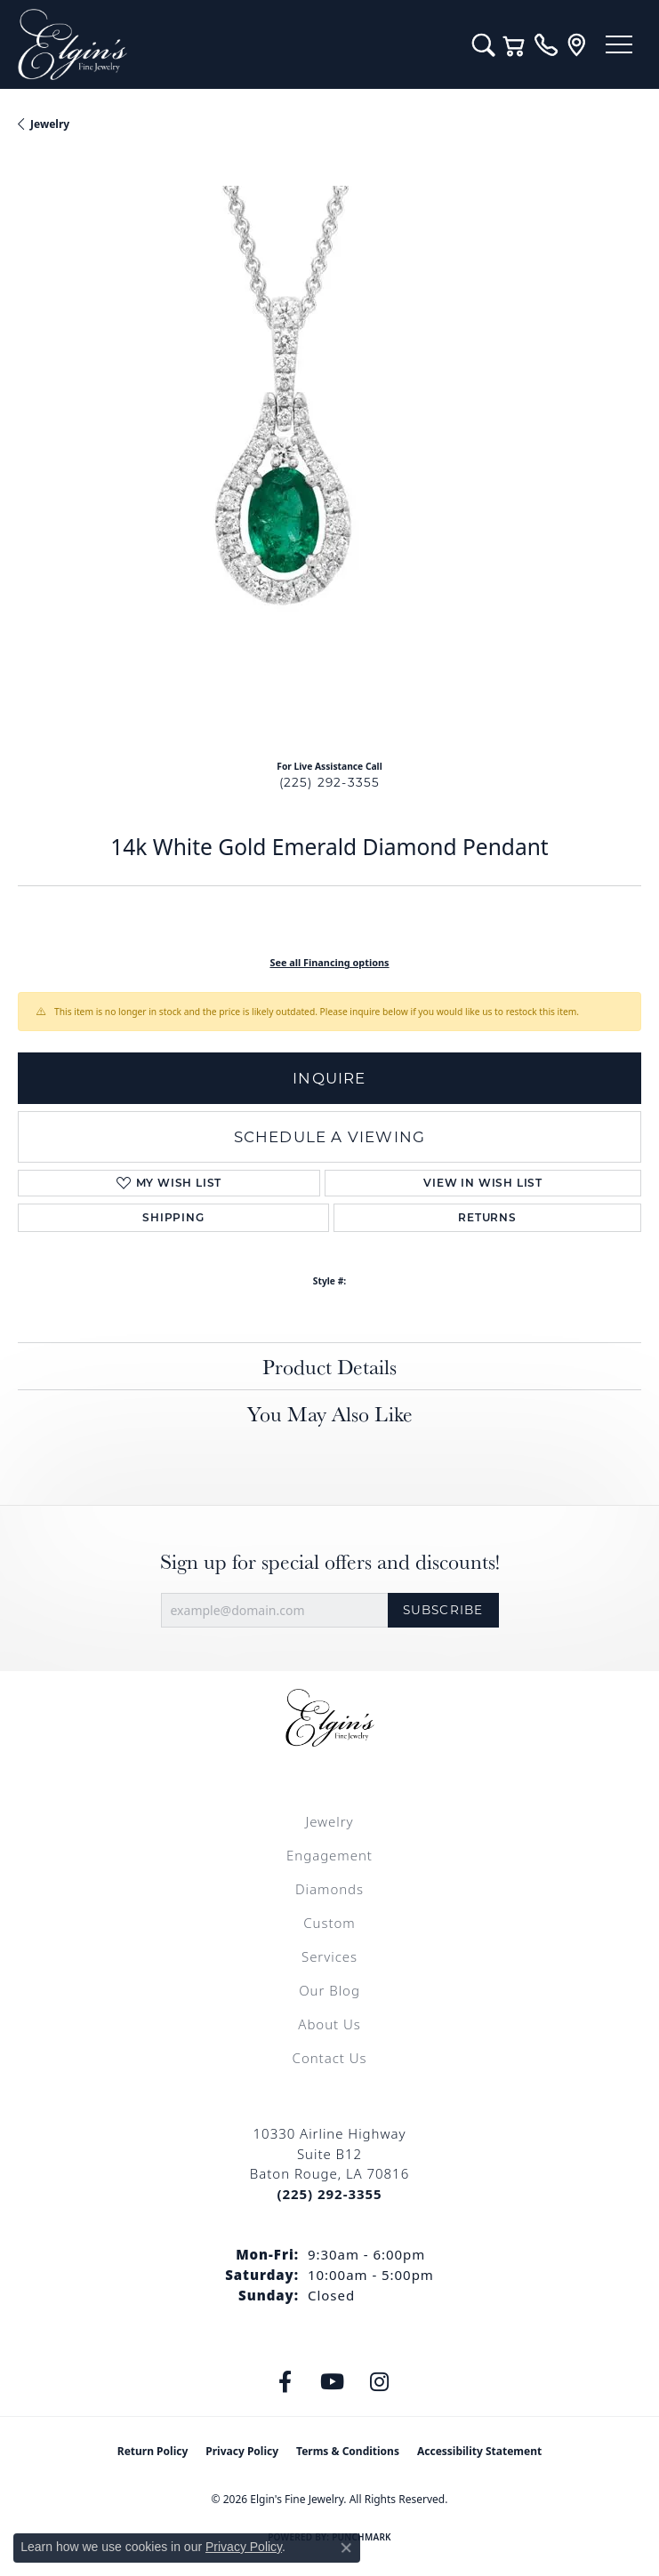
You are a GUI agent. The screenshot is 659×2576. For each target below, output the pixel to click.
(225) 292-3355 (330, 782)
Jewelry (329, 1821)
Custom (329, 1923)
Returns (487, 1217)
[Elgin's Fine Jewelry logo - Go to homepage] (236, 44)
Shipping (173, 1217)
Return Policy (153, 2451)
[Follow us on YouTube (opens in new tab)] (332, 2382)
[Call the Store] (329, 2194)
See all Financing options (329, 962)
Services (329, 1956)
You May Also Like (330, 1413)
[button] (483, 44)
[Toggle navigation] (619, 44)
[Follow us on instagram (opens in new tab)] (379, 2382)
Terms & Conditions (347, 2451)
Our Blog (329, 1990)
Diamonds (329, 1889)
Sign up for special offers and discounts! (330, 1561)
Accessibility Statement (479, 2451)
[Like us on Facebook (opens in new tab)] (284, 2382)
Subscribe (443, 1610)
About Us (329, 2024)
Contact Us (330, 2058)
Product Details (329, 1366)
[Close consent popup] (346, 2547)
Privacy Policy (241, 2451)
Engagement (329, 1855)
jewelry (49, 124)
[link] (545, 44)
